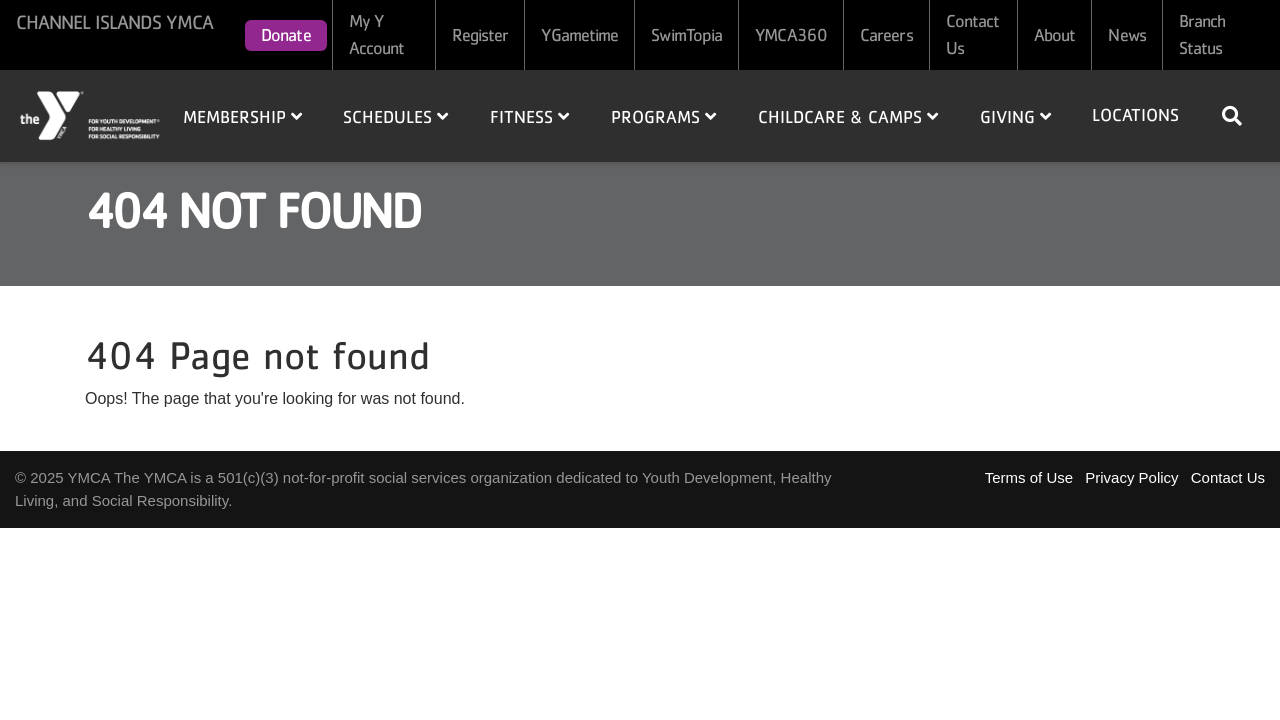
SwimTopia (686, 35)
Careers (886, 35)
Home (91, 115)
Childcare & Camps (848, 117)
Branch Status (1202, 34)
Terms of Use (1029, 477)
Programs (663, 117)
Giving (1015, 117)
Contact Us (973, 34)
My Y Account (377, 34)
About (1055, 35)
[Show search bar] (1240, 116)
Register (480, 35)
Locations (1135, 115)
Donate (286, 35)
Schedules (395, 117)
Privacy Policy (1131, 477)
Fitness (529, 117)
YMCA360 (791, 35)
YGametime (579, 35)
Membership (242, 117)
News (1126, 35)
